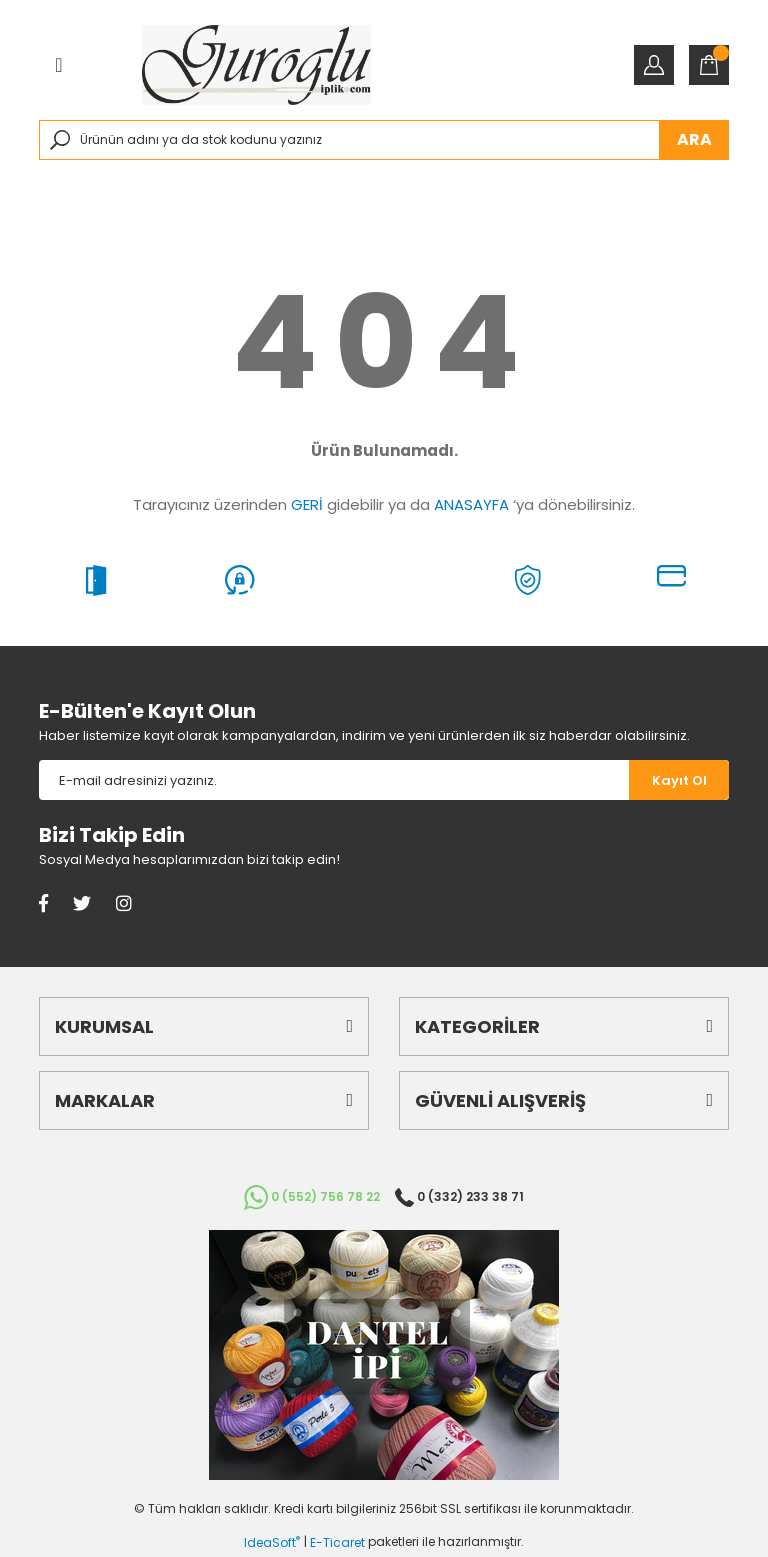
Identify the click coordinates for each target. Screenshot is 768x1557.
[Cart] (709, 65)
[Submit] (679, 780)
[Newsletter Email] (334, 780)
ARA (694, 139)
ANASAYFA (471, 504)
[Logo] (256, 65)
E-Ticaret (337, 1542)
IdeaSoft (272, 1542)
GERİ (307, 504)
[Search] (384, 140)
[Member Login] (654, 65)
